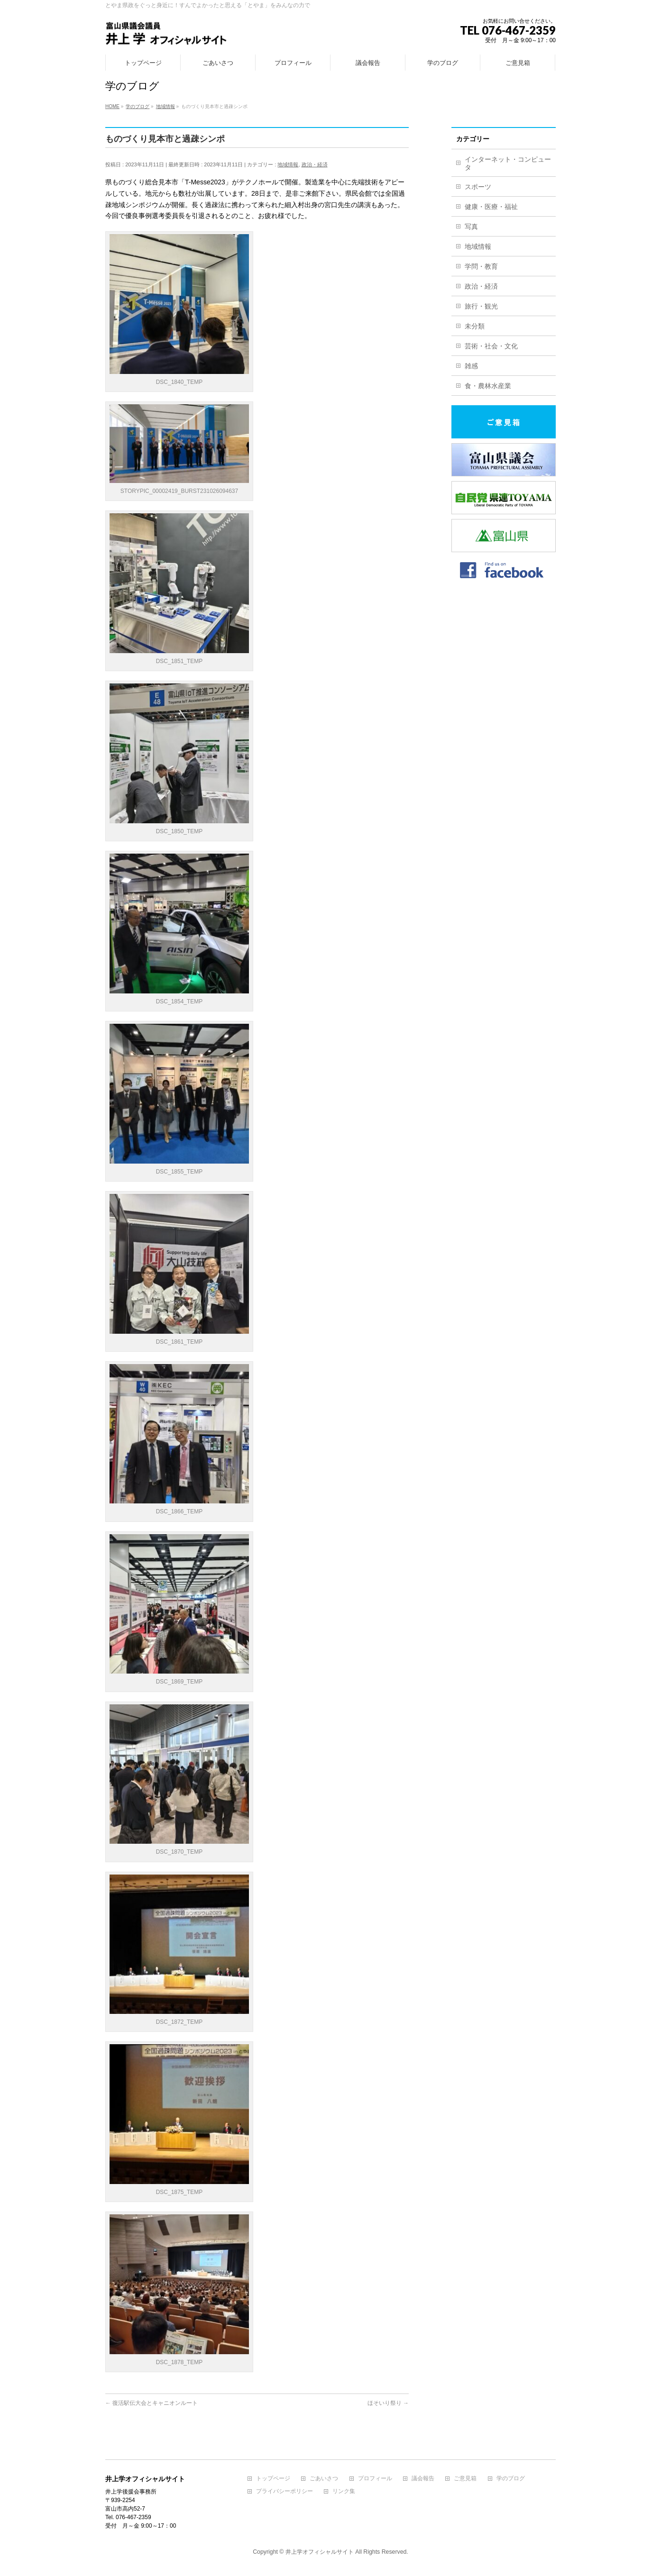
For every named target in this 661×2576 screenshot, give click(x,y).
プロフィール (375, 2479)
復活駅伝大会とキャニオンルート (151, 2403)
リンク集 (343, 2491)
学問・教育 (481, 266)
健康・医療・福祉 (491, 206)
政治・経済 (315, 164)
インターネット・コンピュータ (508, 163)
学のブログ (510, 2479)
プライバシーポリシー (284, 2491)
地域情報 (287, 164)
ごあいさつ (324, 2479)
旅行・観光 (481, 306)
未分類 (475, 326)
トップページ (273, 2479)
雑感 (471, 366)
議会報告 (423, 2479)
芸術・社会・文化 (491, 346)
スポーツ (478, 187)
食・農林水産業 (488, 386)
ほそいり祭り (388, 2403)
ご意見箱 (465, 2479)
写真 (471, 226)
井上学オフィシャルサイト (319, 2552)
